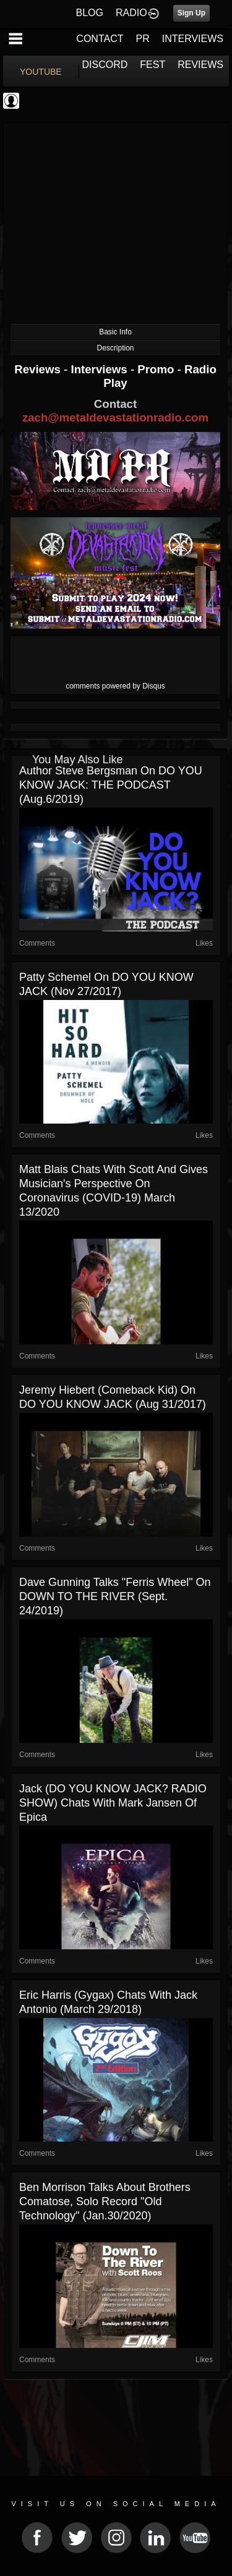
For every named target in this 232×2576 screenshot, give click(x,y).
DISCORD (105, 64)
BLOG (89, 12)
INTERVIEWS (192, 38)
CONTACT (99, 38)
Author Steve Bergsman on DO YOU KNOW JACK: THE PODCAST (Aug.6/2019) (110, 785)
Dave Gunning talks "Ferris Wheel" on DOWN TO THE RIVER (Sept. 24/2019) (115, 1596)
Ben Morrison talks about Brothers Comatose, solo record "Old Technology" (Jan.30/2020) (105, 2201)
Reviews (39, 369)
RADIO (131, 12)
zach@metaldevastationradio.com (115, 417)
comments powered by (115, 686)
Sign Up (191, 13)
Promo (157, 369)
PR (142, 38)
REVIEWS (200, 64)
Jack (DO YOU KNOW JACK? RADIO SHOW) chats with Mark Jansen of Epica (113, 1802)
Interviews (100, 369)
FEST (152, 64)
